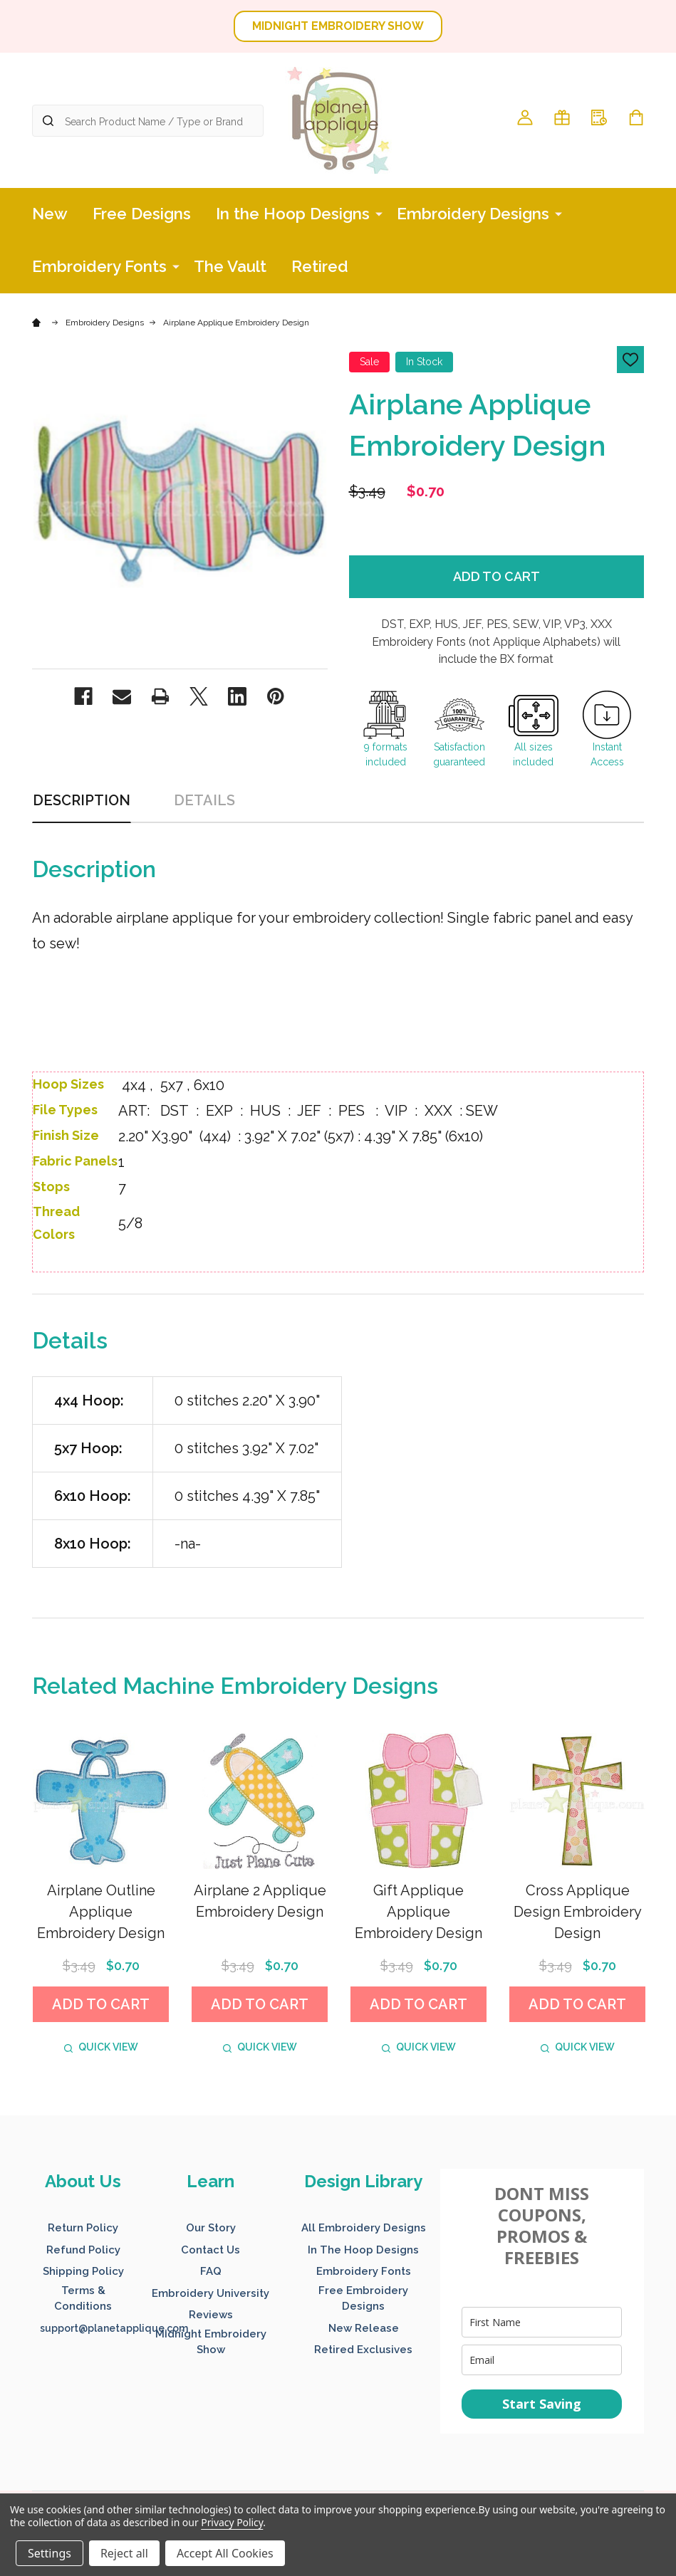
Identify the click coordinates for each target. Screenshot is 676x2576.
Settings (49, 2553)
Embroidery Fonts (99, 266)
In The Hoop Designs (363, 2249)
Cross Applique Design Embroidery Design (578, 1912)
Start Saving (541, 2403)
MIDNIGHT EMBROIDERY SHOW (338, 26)
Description (81, 800)
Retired (319, 266)
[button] (338, 26)
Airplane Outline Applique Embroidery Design (101, 1912)
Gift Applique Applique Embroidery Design (418, 1912)
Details (204, 800)
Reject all (124, 2553)
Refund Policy (83, 2249)
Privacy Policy (232, 2522)
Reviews (211, 2314)
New (50, 213)
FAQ (211, 2271)
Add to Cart (496, 576)
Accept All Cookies (225, 2553)
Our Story (211, 2227)
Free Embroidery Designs (363, 2298)
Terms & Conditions (83, 2298)
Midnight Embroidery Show (210, 2342)
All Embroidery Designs (363, 2227)
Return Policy (83, 2227)
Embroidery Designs (473, 213)
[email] (542, 2360)
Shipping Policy (83, 2271)
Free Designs (142, 213)
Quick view (101, 2047)
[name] (542, 2322)
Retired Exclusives (363, 2349)
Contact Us (210, 2249)
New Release (363, 2328)
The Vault (230, 266)
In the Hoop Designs (293, 213)
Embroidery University (210, 2293)
